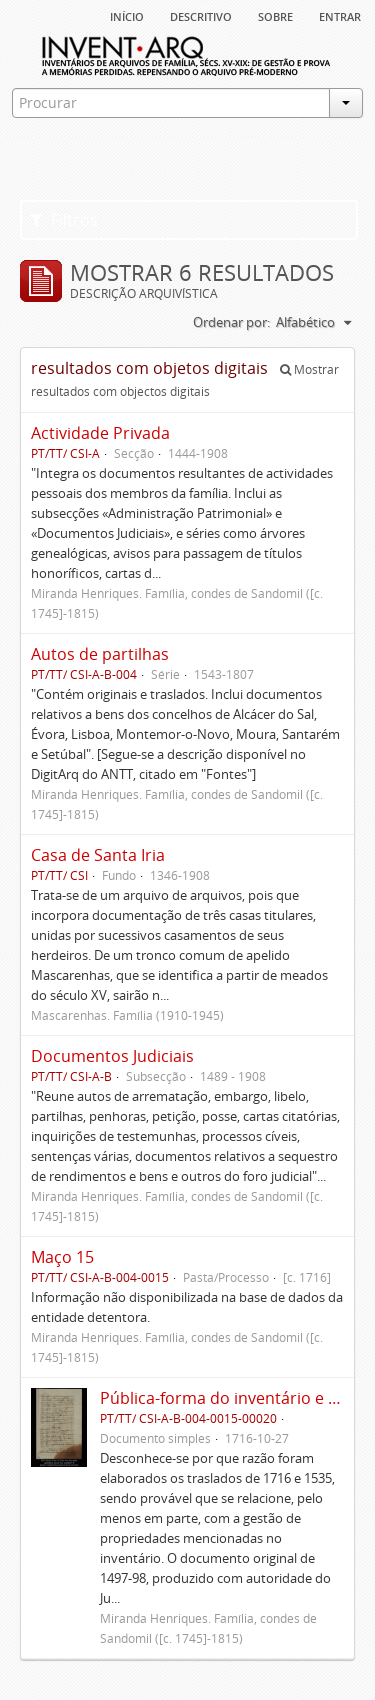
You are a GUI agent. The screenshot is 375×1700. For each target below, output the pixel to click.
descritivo (201, 15)
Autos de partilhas (100, 654)
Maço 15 (62, 1257)
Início (127, 15)
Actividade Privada (100, 433)
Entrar (340, 15)
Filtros (64, 220)
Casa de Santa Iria (98, 855)
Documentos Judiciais (112, 1056)
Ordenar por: (231, 322)
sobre (275, 15)
